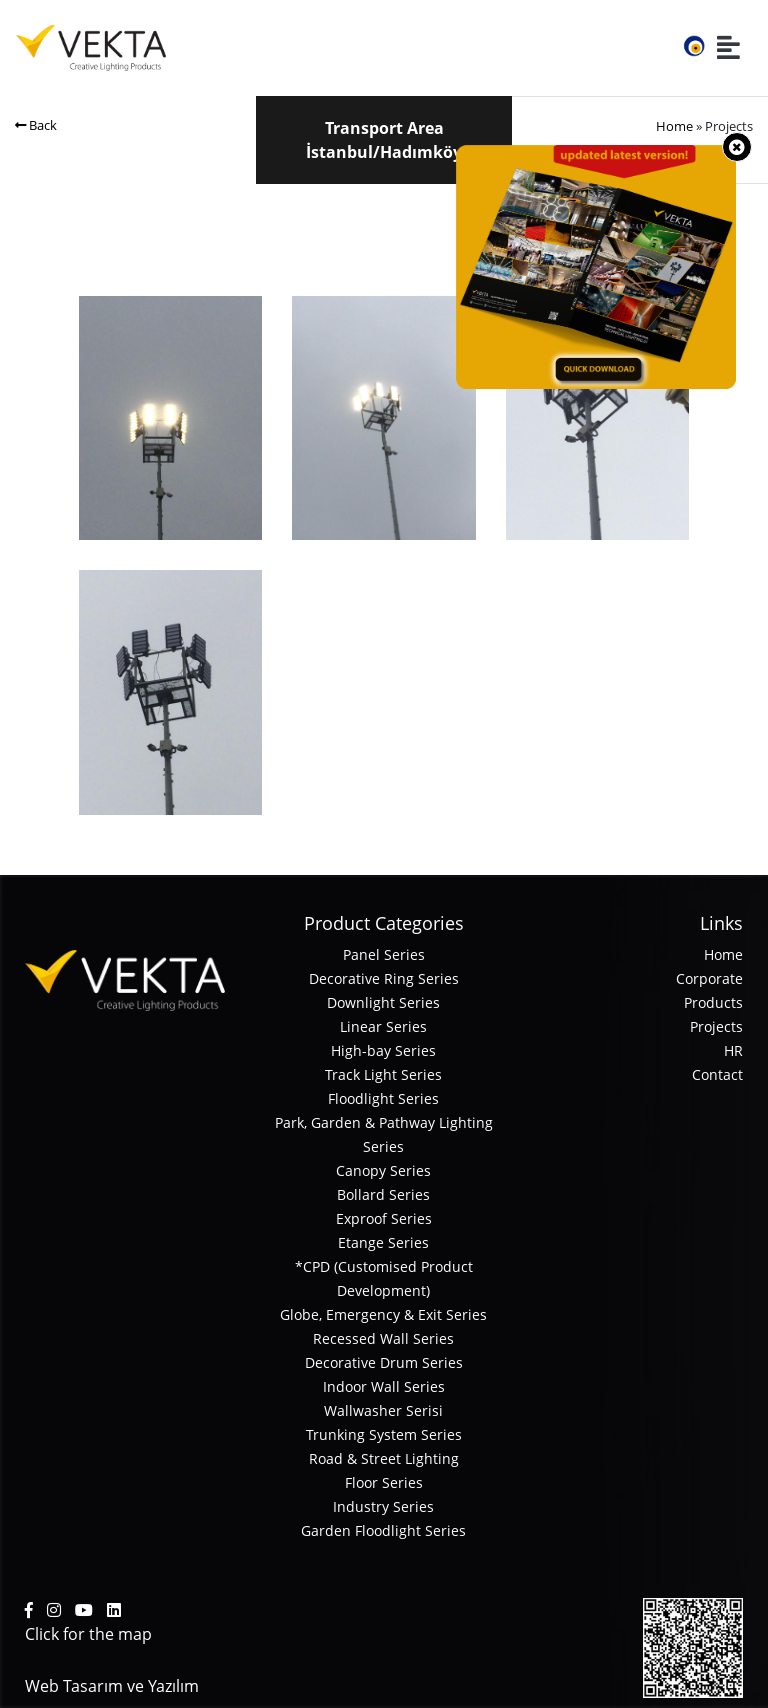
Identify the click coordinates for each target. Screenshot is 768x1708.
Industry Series (383, 1506)
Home (674, 126)
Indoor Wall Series (384, 1386)
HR (733, 1050)
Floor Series (384, 1482)
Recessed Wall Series (383, 1338)
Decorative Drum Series (384, 1362)
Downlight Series (383, 1002)
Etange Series (383, 1242)
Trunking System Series (384, 1434)
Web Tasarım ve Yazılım (112, 1686)
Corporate (709, 978)
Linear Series (383, 1026)
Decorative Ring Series (384, 978)
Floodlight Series (383, 1098)
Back (36, 125)
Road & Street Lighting (384, 1458)
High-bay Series (383, 1050)
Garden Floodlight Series (383, 1530)
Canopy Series (383, 1170)
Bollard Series (383, 1194)
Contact (717, 1074)
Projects (716, 1026)
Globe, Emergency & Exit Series (383, 1314)
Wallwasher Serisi (383, 1410)
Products (713, 1002)
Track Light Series (383, 1074)
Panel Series (384, 954)
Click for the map (88, 1634)
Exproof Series (384, 1218)
